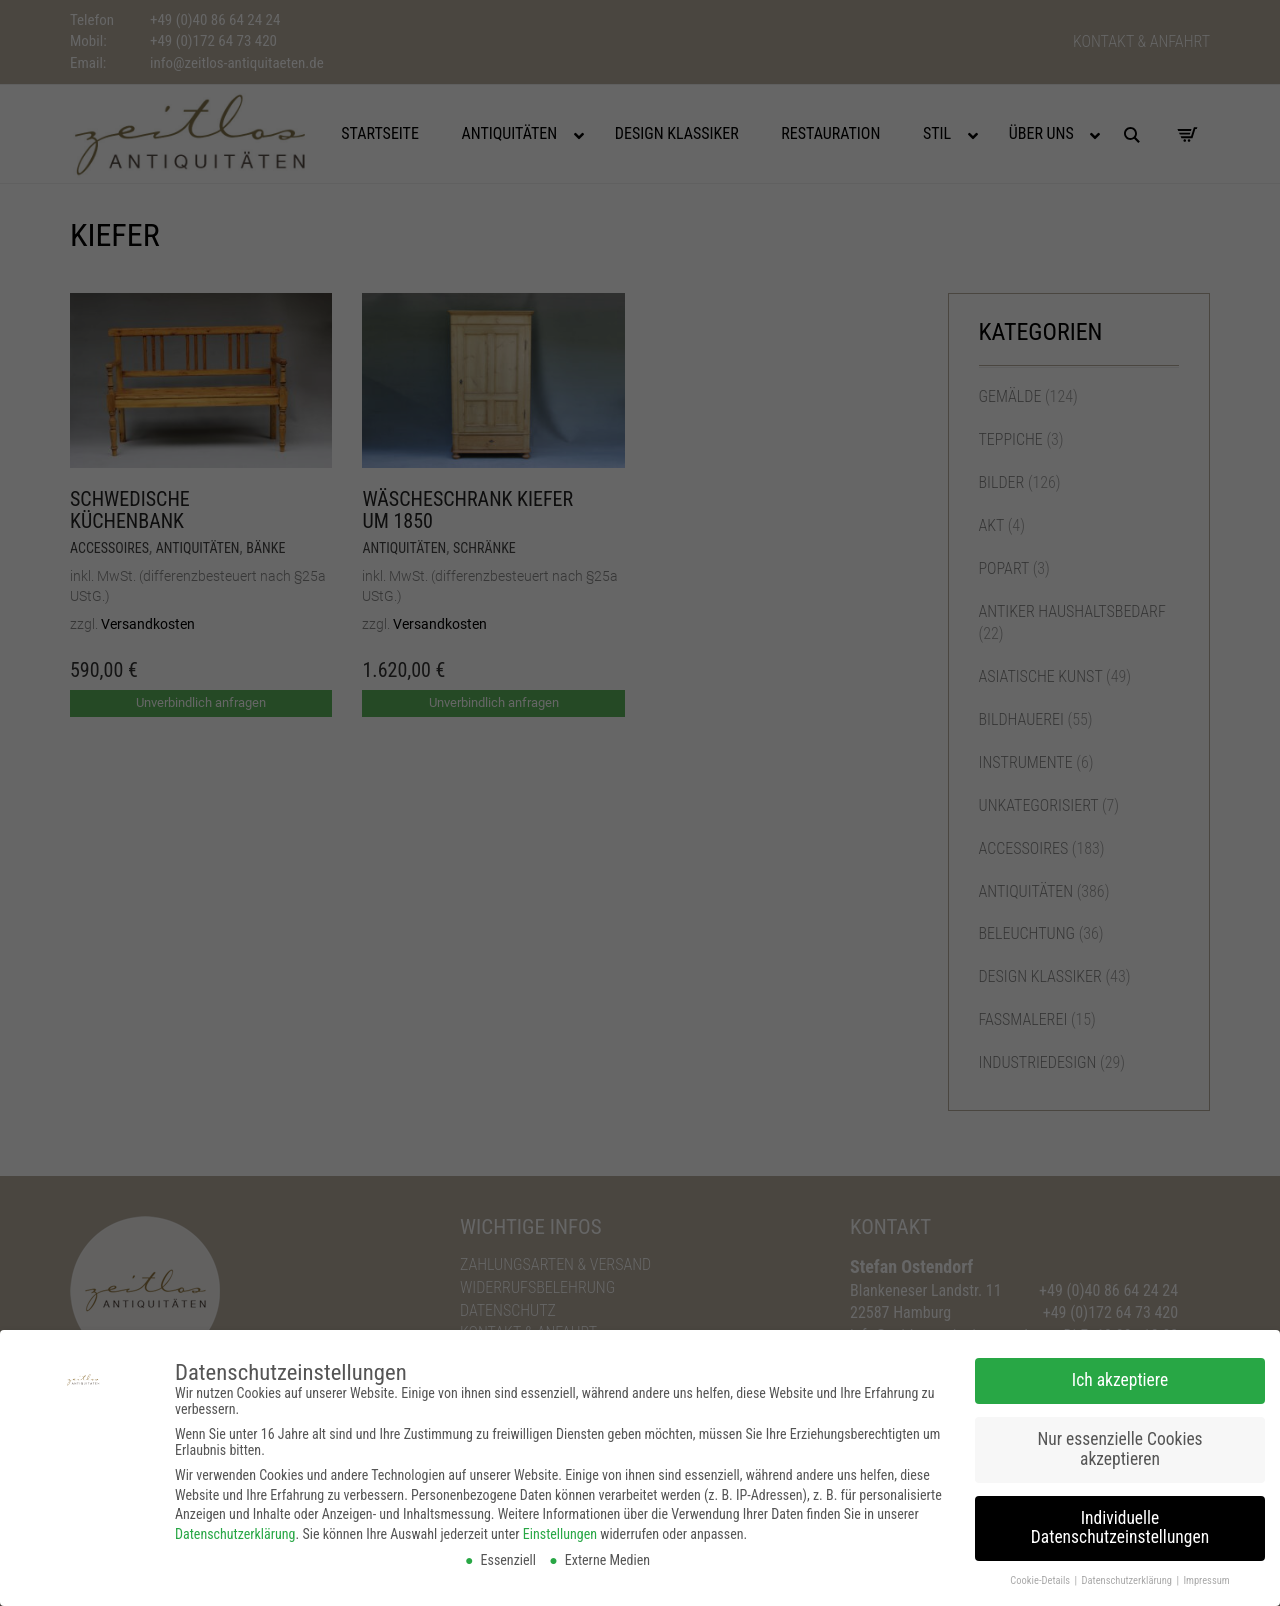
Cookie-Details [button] (1041, 1572)
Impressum (1206, 1572)
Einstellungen (560, 1526)
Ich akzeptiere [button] (1120, 1372)
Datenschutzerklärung (235, 1526)
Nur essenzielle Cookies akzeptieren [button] (1119, 1441)
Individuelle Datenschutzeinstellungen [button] (1120, 1520)
